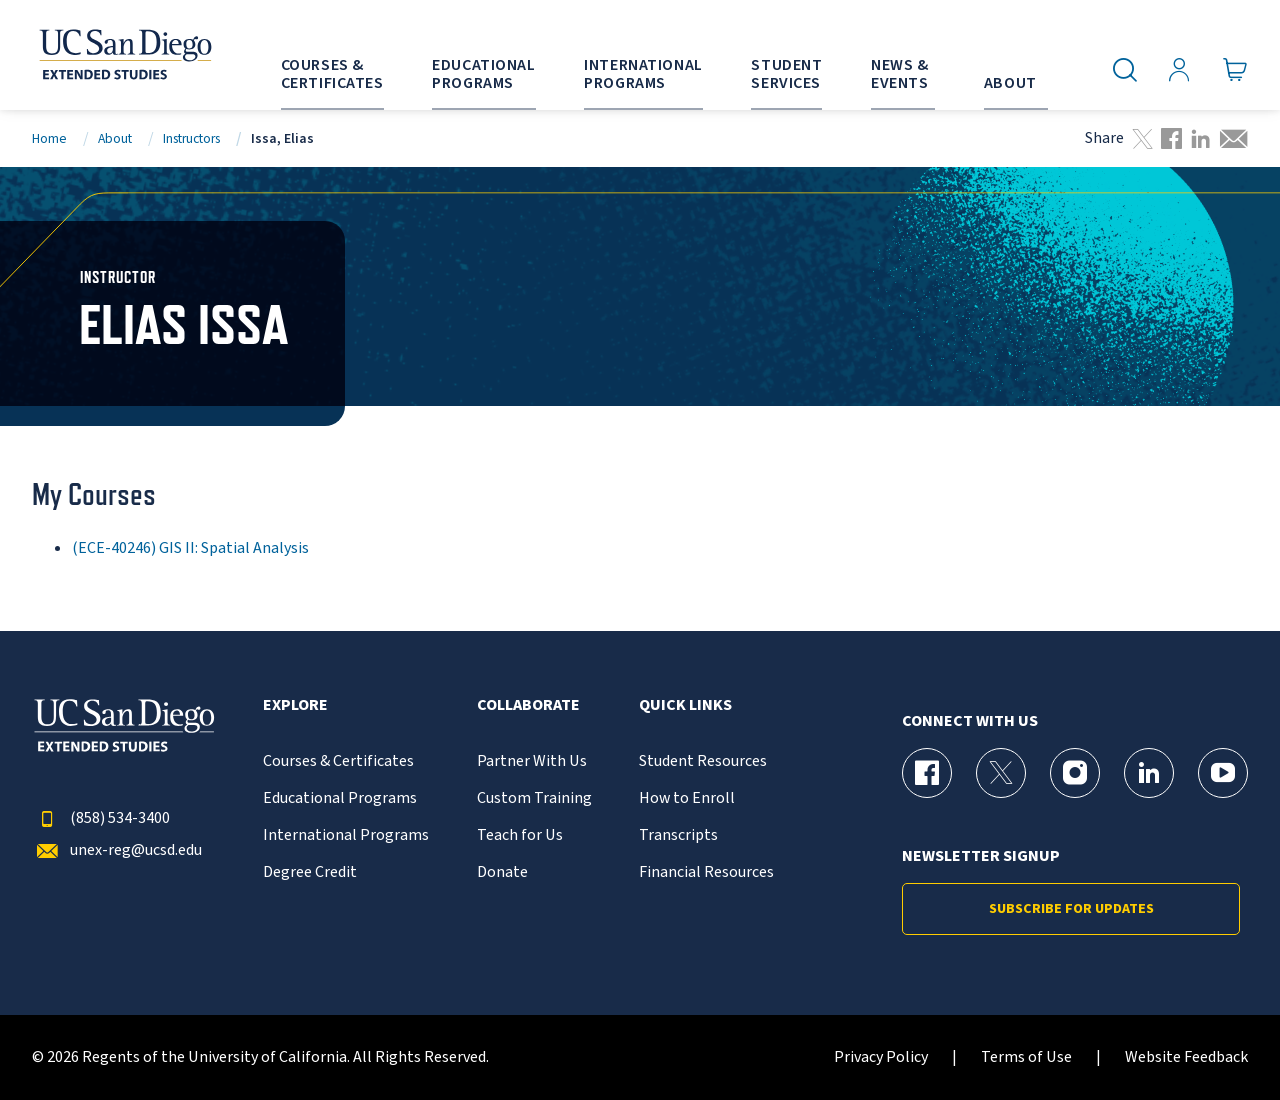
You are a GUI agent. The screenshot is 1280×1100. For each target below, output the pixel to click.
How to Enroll (687, 798)
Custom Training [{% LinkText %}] (534, 798)
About (115, 138)
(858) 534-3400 (101, 818)
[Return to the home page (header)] (124, 55)
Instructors (191, 138)
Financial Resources (706, 872)
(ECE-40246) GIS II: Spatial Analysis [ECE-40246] (190, 548)
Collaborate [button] (528, 705)
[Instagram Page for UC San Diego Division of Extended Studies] (1075, 773)
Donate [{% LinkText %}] (502, 872)
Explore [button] (295, 705)
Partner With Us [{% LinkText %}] (532, 761)
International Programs (346, 835)
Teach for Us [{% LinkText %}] (520, 835)
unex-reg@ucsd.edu (117, 850)
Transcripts (678, 835)
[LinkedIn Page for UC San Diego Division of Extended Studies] (1149, 773)
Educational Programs (340, 798)
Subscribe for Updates (1071, 909)
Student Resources (703, 761)
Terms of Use (1026, 1057)
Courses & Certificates (338, 761)
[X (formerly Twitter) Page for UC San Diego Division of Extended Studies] (1001, 773)
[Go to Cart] (1235, 70)
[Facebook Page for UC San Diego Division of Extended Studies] (927, 773)
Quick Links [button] (685, 705)
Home (49, 138)
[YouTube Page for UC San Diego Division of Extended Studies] (1223, 773)
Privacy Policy (881, 1057)
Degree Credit (310, 872)
